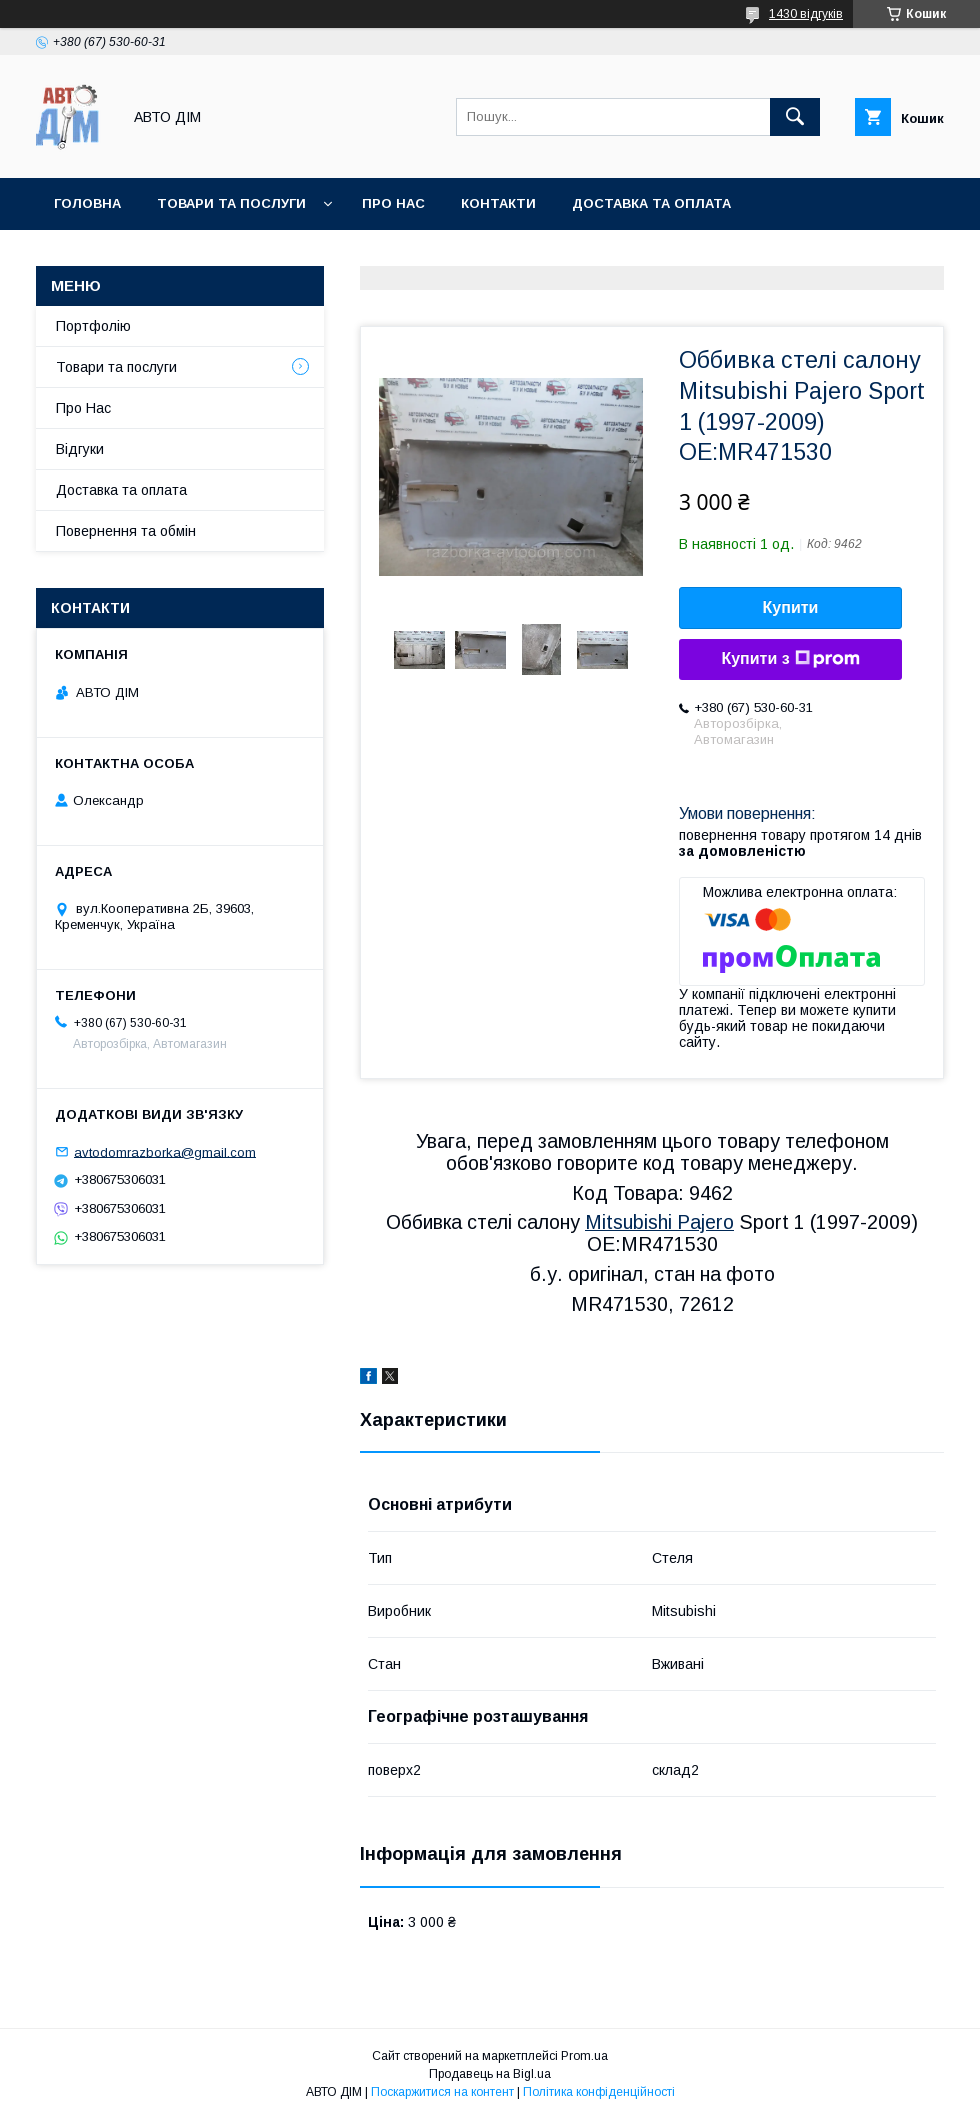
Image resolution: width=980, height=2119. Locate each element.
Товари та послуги (231, 203)
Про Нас (83, 408)
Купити (791, 607)
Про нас (393, 203)
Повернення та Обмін (138, 255)
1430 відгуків (806, 14)
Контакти (498, 203)
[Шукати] (795, 117)
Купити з (790, 659)
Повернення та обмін (126, 531)
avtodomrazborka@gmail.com (165, 1151)
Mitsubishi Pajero (659, 1222)
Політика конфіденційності (599, 2092)
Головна (87, 203)
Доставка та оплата (651, 203)
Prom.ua (584, 2056)
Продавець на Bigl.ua (490, 2074)
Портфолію (93, 326)
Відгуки (80, 449)
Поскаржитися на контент (442, 2092)
